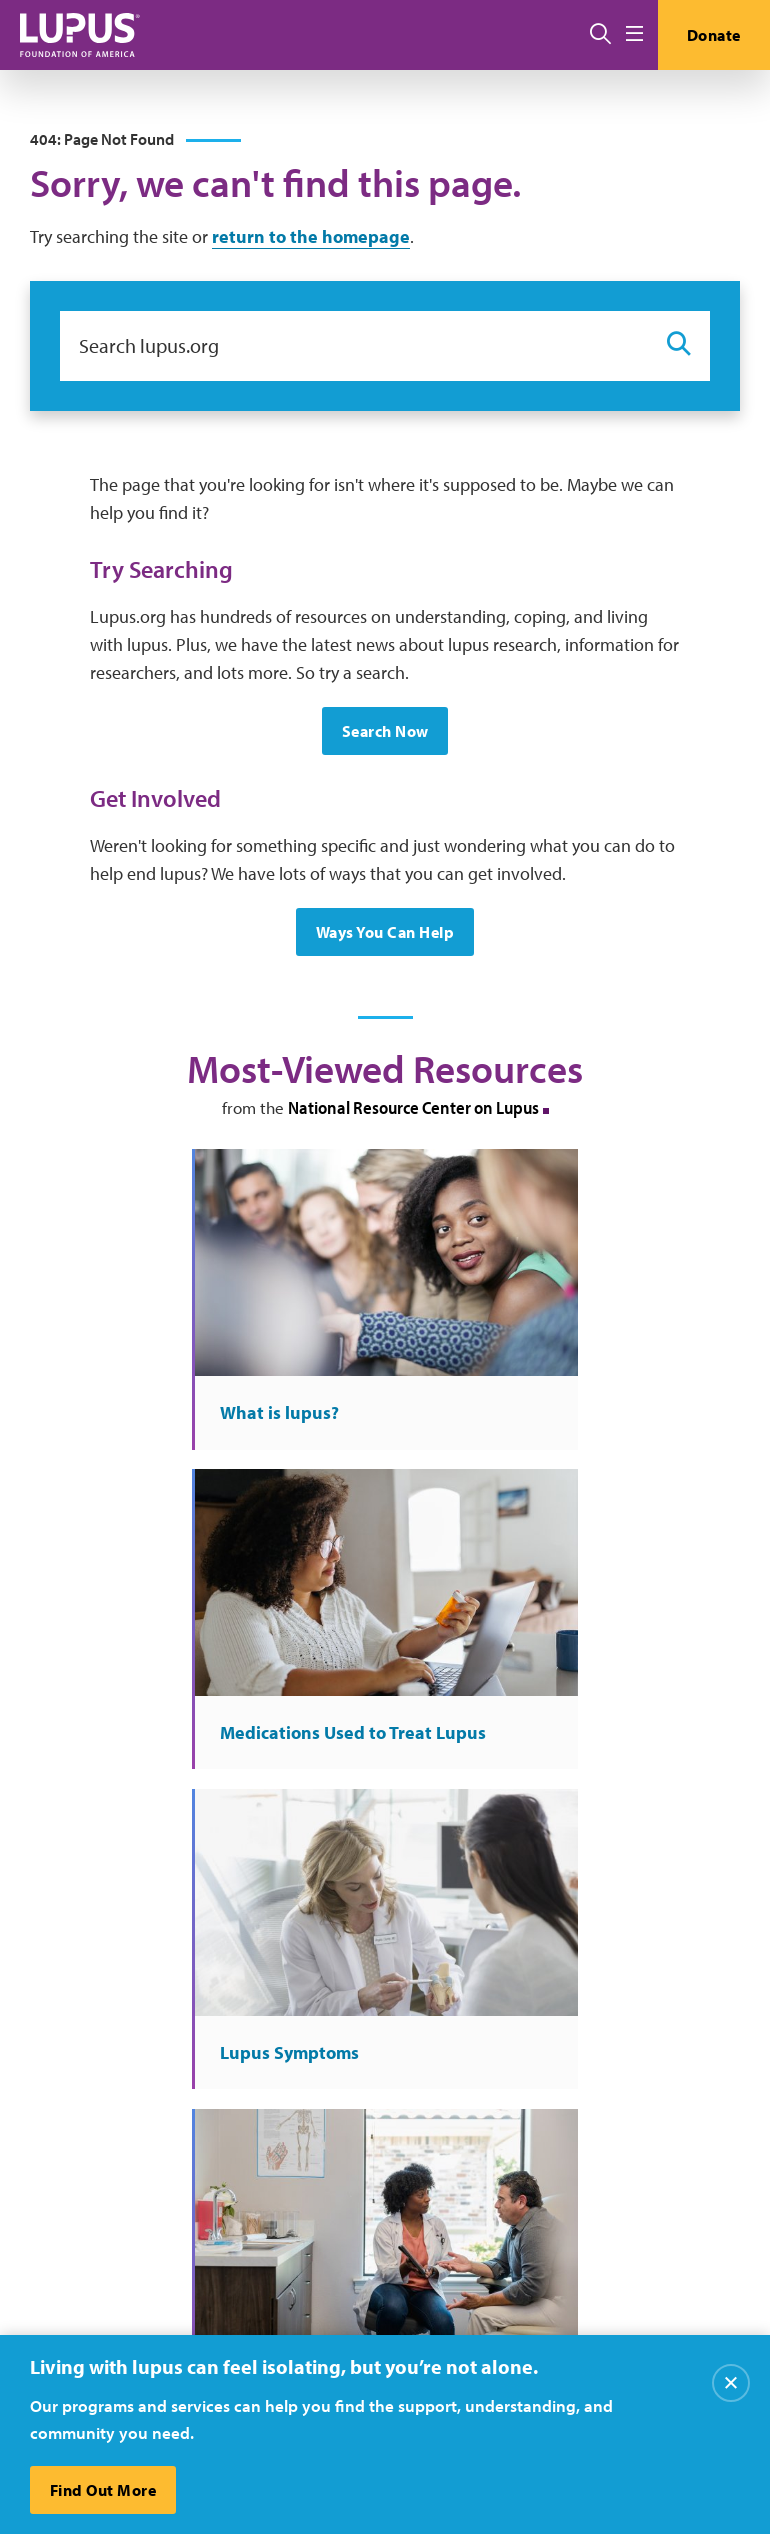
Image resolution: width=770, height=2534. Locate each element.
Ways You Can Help (385, 934)
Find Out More (103, 2490)
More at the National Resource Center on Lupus (385, 1803)
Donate (713, 35)
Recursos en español (635, 2179)
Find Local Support (630, 2139)
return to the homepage (311, 237)
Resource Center (418, 2139)
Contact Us (399, 2098)
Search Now (385, 733)
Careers (592, 2057)
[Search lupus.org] (353, 347)
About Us (394, 2057)
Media (383, 2179)
